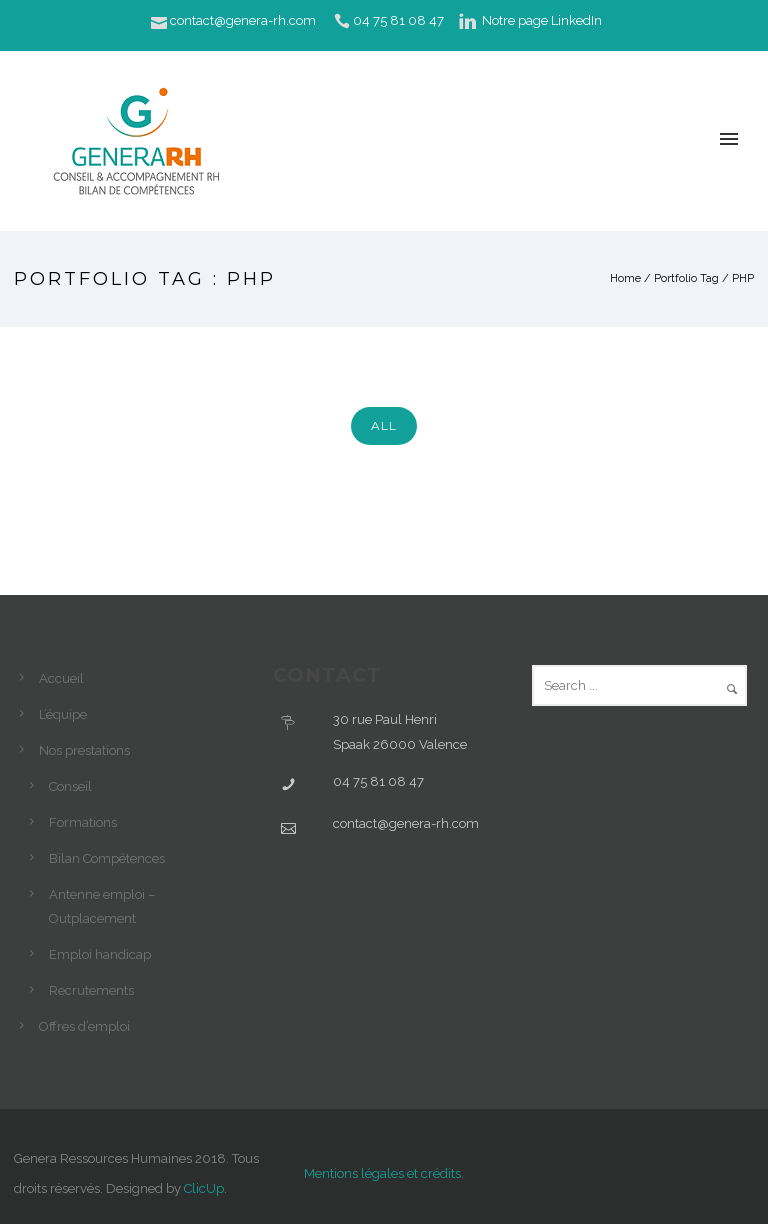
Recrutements (91, 990)
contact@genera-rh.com (243, 20)
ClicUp (204, 1188)
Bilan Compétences (107, 858)
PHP (743, 278)
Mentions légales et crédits (382, 1173)
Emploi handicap (100, 954)
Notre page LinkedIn (542, 20)
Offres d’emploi (84, 1026)
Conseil (70, 786)
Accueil (61, 678)
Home (625, 278)
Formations (83, 822)
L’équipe (63, 714)
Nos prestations (84, 750)
